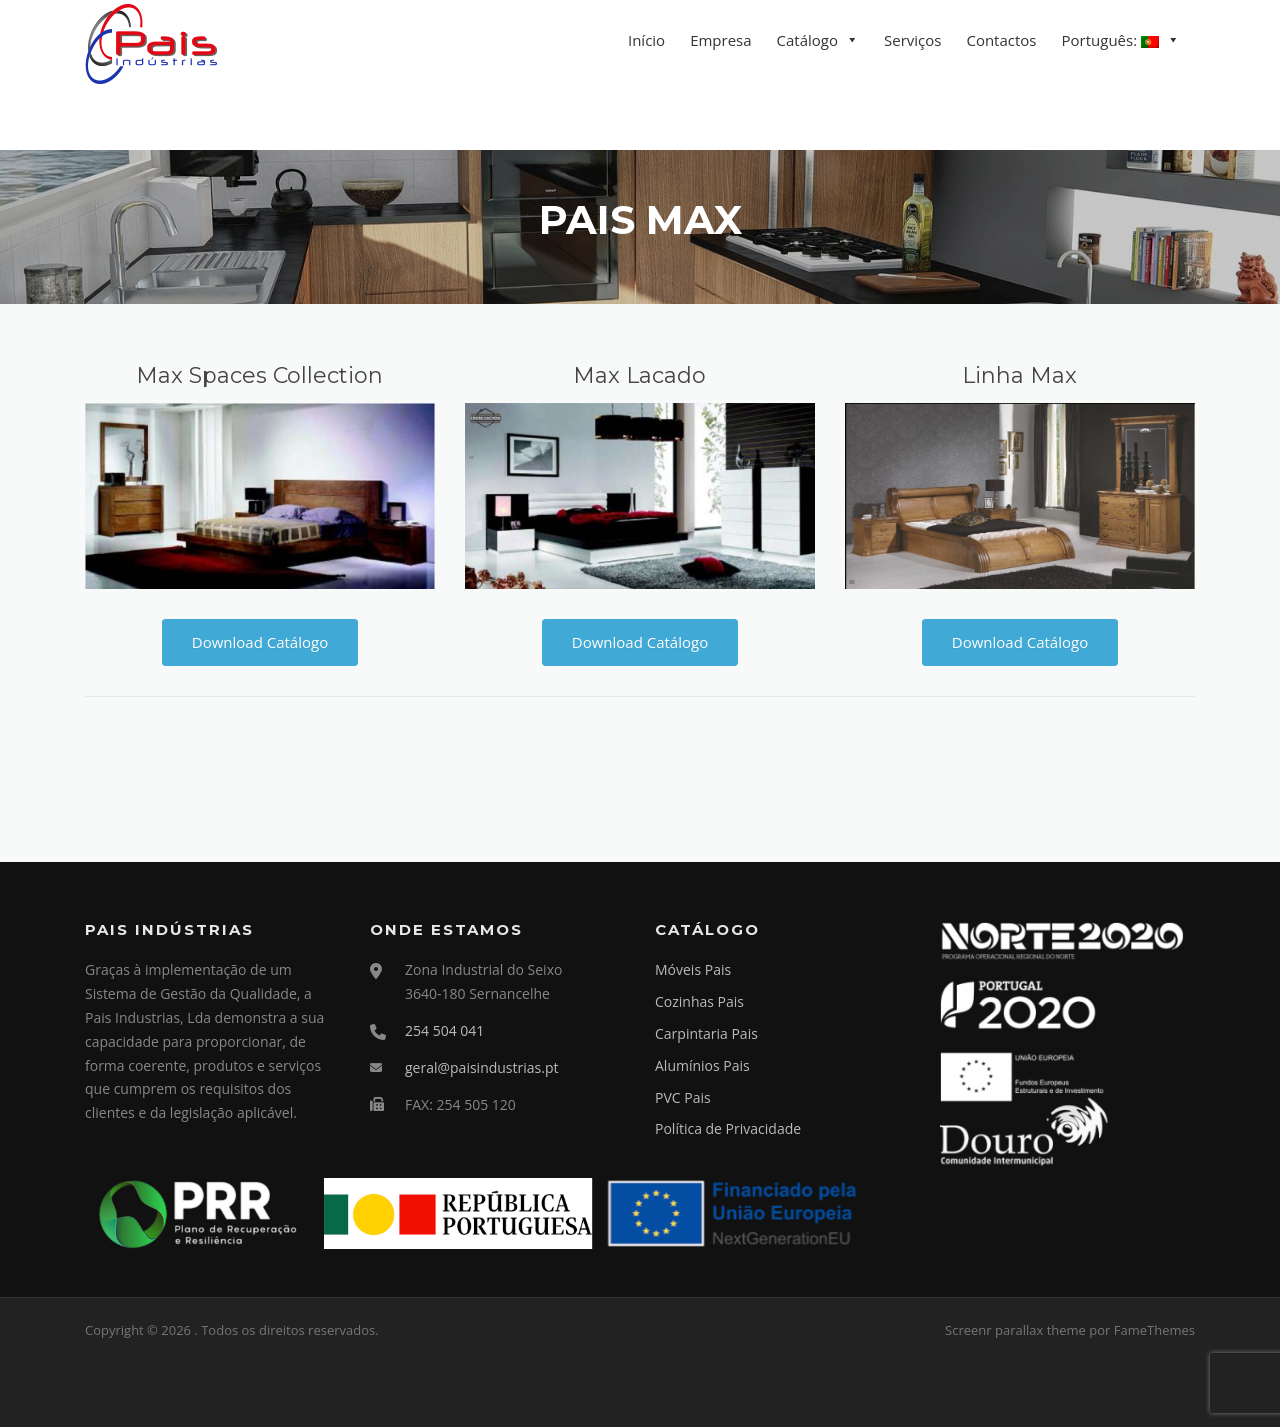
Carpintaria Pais (706, 1033)
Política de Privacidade (728, 1128)
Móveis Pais (693, 969)
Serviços (912, 40)
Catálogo (807, 40)
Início (646, 40)
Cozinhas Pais (699, 1001)
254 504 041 (444, 1030)
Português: (1110, 40)
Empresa (720, 40)
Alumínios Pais (702, 1065)
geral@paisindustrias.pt (481, 1067)
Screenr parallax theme (1015, 1330)
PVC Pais (683, 1097)
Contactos (1001, 40)
